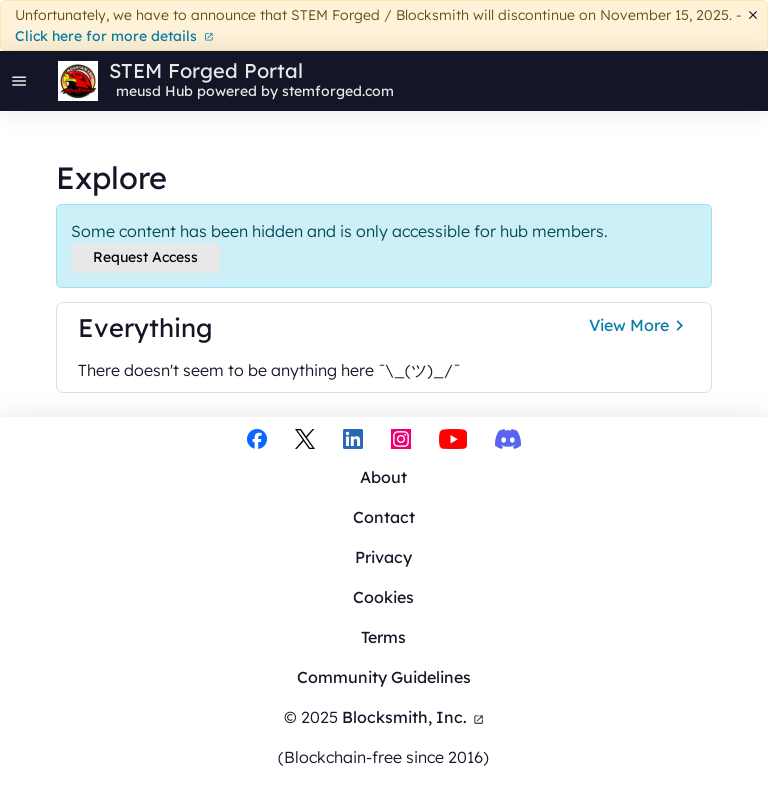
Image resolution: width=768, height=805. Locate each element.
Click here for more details (114, 36)
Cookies (383, 597)
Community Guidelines (384, 677)
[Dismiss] (753, 15)
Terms (383, 637)
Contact (384, 517)
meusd (138, 91)
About (383, 477)
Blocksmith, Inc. (413, 717)
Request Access (145, 257)
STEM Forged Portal (206, 71)
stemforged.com (338, 91)
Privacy (383, 557)
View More (639, 325)
